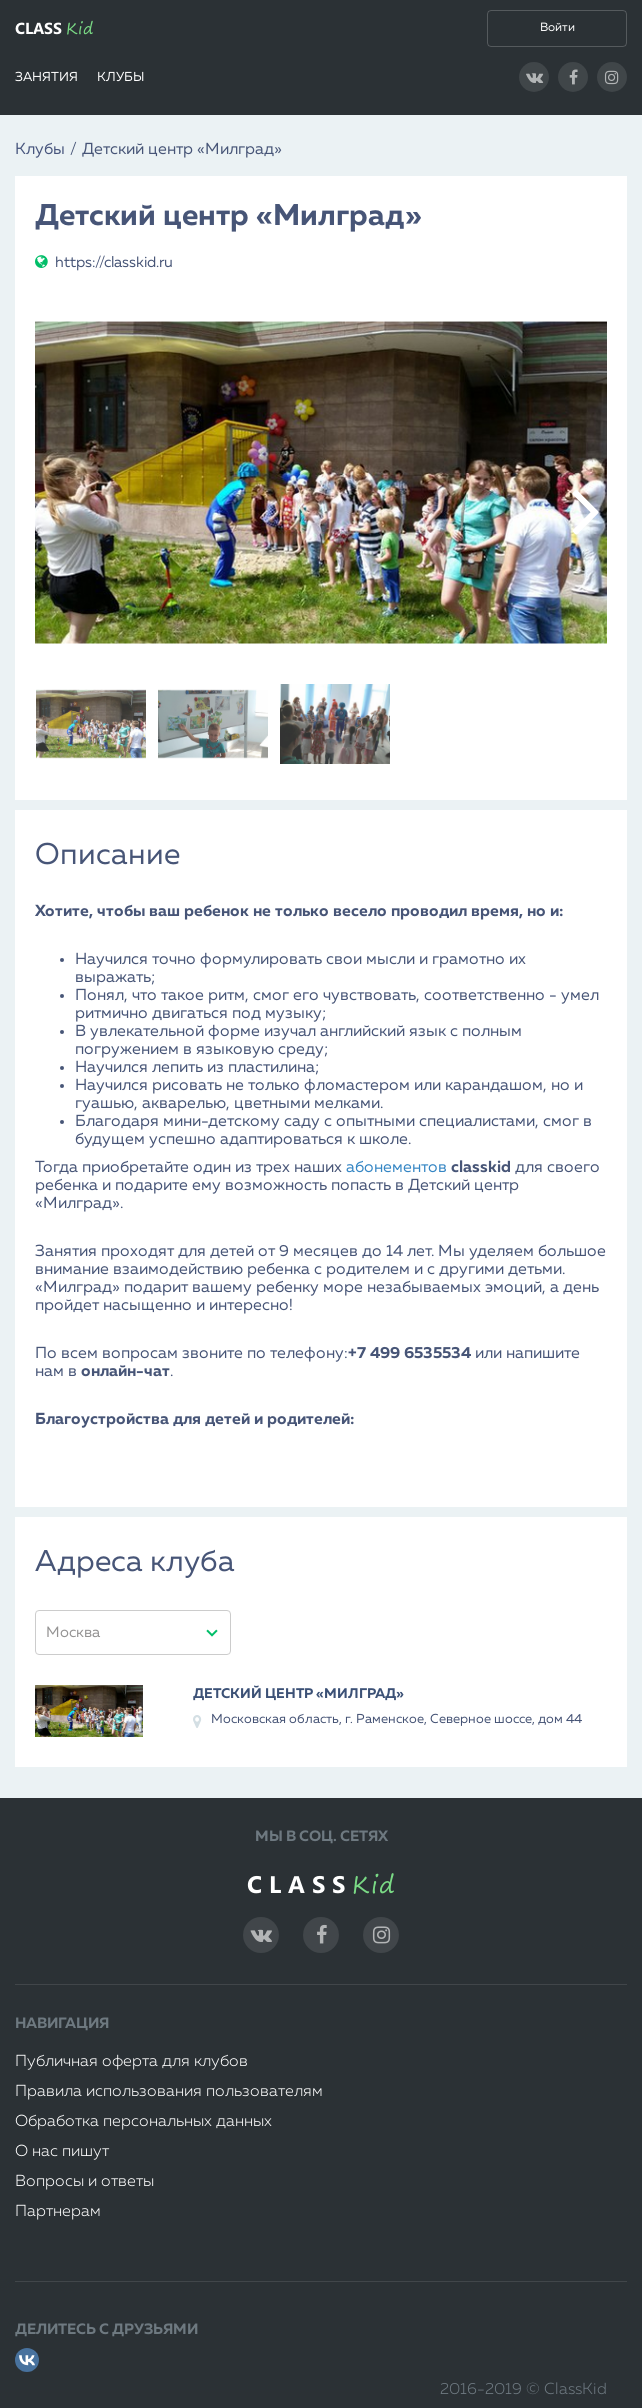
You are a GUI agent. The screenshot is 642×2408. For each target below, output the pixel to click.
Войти (557, 28)
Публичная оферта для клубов (131, 2062)
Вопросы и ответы (84, 2182)
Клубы (120, 77)
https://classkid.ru (104, 262)
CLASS (54, 28)
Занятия (46, 77)
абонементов (396, 1168)
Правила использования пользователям (169, 2092)
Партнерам (58, 2212)
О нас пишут (62, 2152)
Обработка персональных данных (143, 2122)
